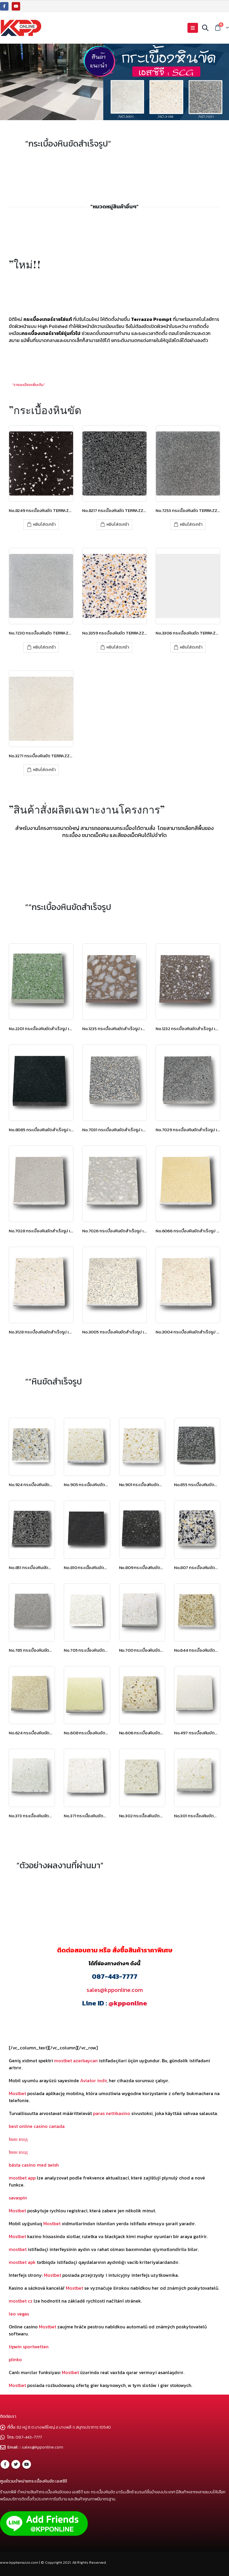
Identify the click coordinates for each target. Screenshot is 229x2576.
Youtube (26, 2464)
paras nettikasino (111, 2113)
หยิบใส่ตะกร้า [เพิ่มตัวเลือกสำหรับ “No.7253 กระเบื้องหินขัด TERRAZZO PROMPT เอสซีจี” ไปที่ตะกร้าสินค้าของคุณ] (191, 524)
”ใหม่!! (25, 264)
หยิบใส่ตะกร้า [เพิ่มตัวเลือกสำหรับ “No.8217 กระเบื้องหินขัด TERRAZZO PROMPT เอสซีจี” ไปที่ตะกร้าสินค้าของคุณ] (117, 524)
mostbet (18, 2249)
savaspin (18, 2197)
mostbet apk (22, 2262)
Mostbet (17, 2093)
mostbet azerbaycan (76, 2060)
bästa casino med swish (34, 2164)
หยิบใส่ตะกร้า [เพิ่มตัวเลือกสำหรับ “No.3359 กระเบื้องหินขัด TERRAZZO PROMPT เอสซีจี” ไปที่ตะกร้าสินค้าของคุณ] (117, 647)
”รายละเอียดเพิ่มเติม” (28, 384)
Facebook (5, 2464)
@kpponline (128, 2003)
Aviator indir (93, 2080)
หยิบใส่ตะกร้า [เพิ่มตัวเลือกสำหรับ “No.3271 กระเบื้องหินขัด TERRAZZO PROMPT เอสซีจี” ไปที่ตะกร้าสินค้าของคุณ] (44, 770)
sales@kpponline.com (115, 1989)
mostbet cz (20, 2300)
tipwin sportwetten (29, 2346)
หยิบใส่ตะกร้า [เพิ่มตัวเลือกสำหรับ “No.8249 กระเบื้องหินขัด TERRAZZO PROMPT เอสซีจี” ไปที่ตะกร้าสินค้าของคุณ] (44, 524)
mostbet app (22, 2177)
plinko (15, 2359)
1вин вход (18, 2139)
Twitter (15, 2464)
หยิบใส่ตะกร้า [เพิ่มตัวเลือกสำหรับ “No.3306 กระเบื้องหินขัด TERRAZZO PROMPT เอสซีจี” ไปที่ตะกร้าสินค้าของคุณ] (191, 647)
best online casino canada (37, 2126)
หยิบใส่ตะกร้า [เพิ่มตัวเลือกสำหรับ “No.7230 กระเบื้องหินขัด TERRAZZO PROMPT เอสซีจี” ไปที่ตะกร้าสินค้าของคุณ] (44, 647)
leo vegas (19, 2313)
